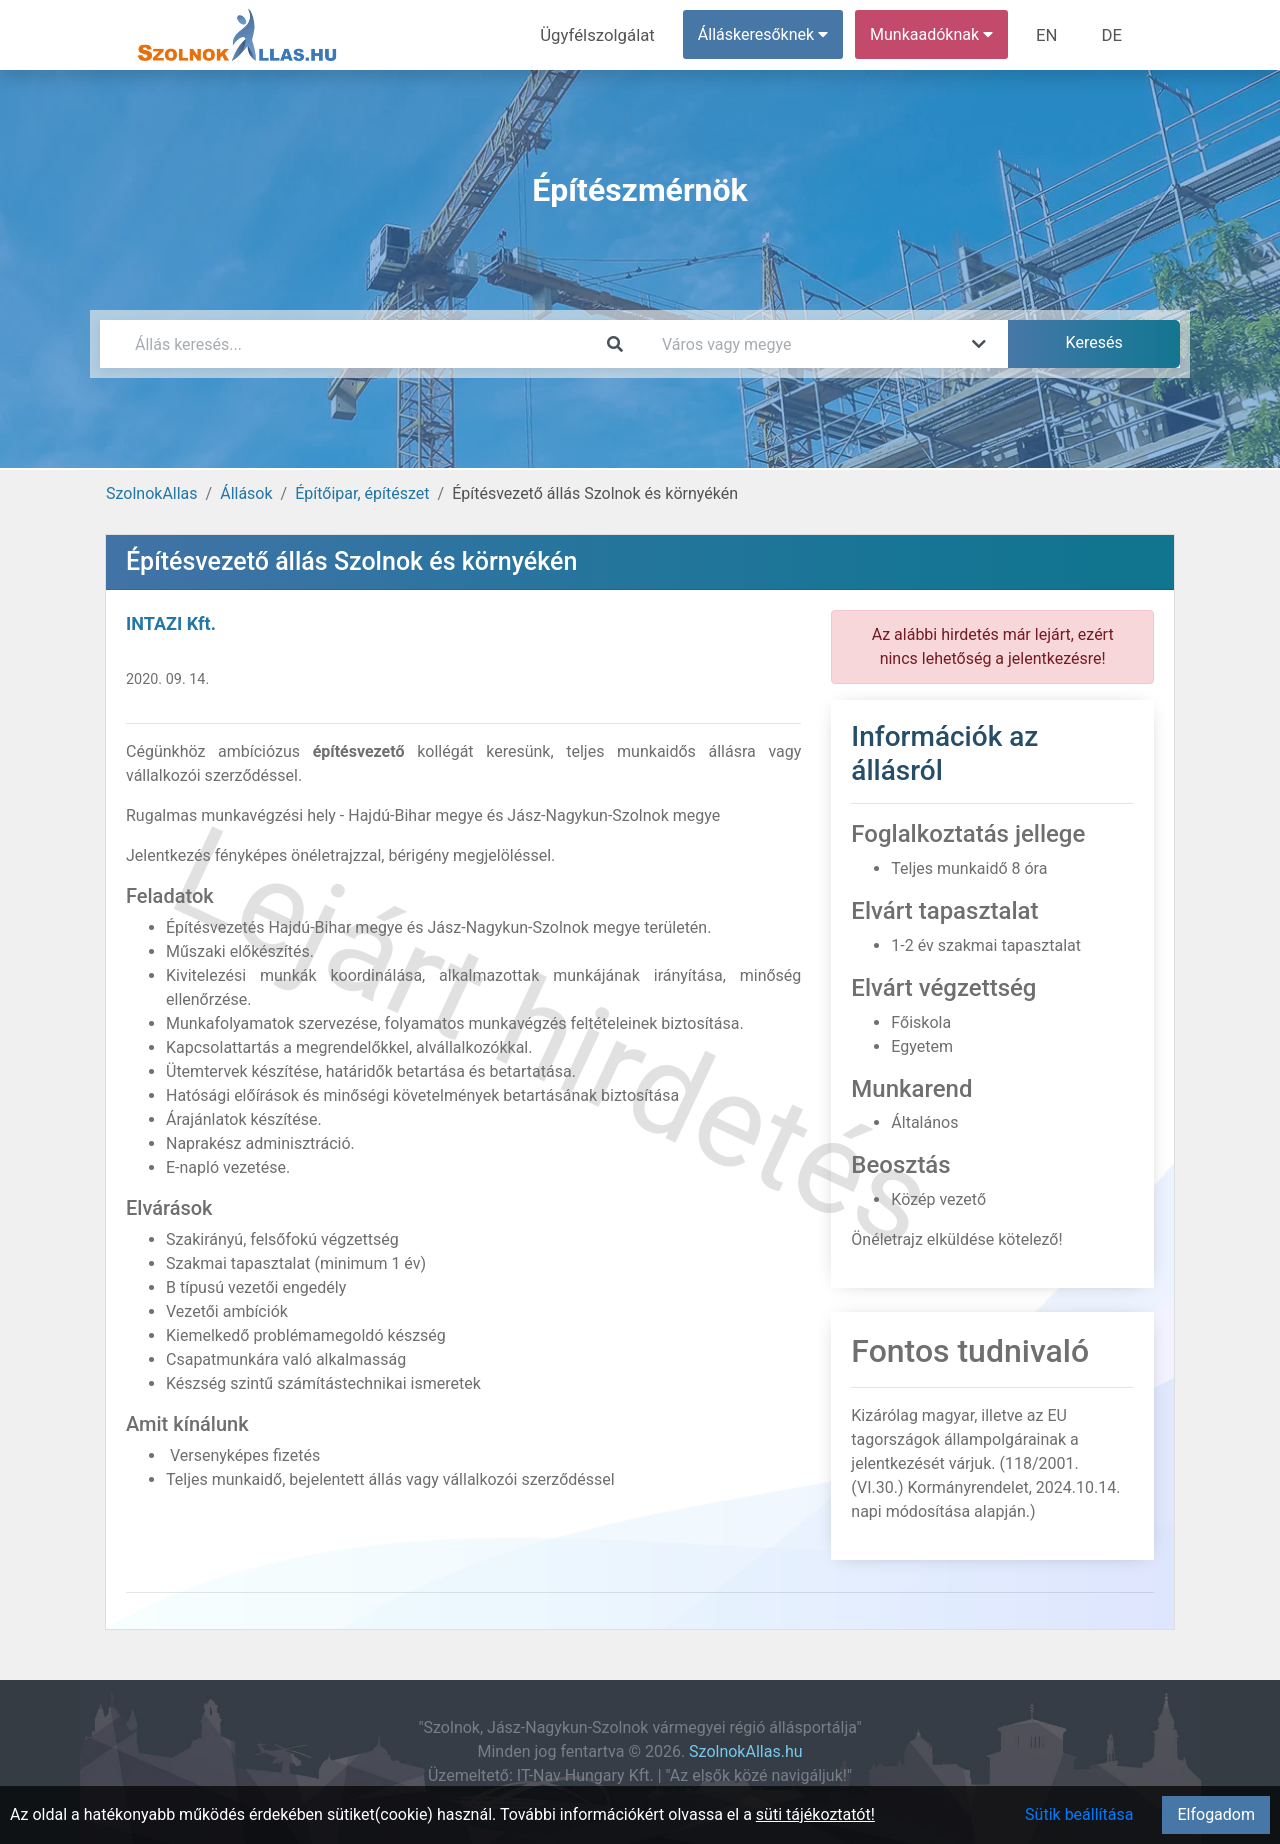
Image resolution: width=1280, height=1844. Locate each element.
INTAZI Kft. (171, 623)
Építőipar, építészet (362, 493)
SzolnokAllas (152, 493)
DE (1113, 34)
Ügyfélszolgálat (606, 34)
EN (1051, 34)
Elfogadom (1216, 1814)
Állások (246, 493)
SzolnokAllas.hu (745, 1751)
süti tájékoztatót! (815, 1814)
